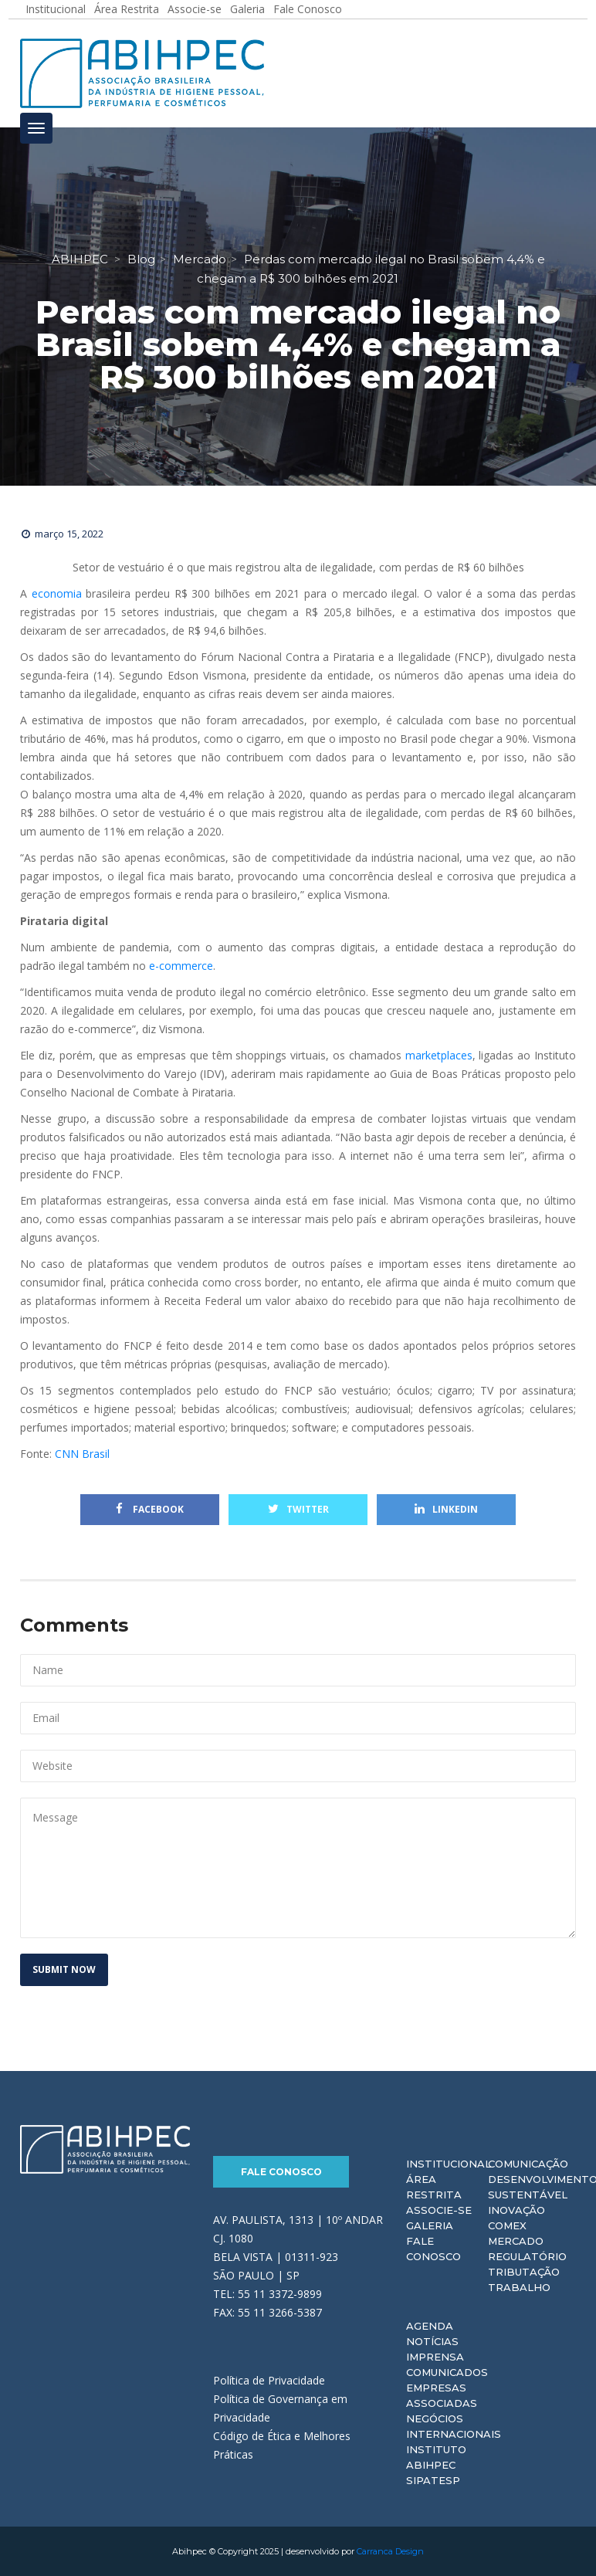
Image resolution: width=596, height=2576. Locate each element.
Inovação (516, 2210)
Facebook (150, 1509)
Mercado (516, 2241)
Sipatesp (433, 2480)
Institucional (448, 2163)
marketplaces (438, 1055)
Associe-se (439, 2210)
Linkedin (446, 1509)
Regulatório (527, 2256)
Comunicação (528, 2163)
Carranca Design (390, 2551)
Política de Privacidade (269, 2380)
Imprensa (435, 2357)
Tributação (524, 2272)
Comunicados (447, 2372)
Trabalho (519, 2287)
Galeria (429, 2225)
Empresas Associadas (441, 2395)
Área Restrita (434, 2187)
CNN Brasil (82, 1453)
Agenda (429, 2326)
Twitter (298, 1509)
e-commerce (181, 965)
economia (57, 593)
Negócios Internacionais (453, 2426)
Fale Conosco (281, 2172)
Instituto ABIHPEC (436, 2457)
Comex (507, 2225)
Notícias (432, 2341)
